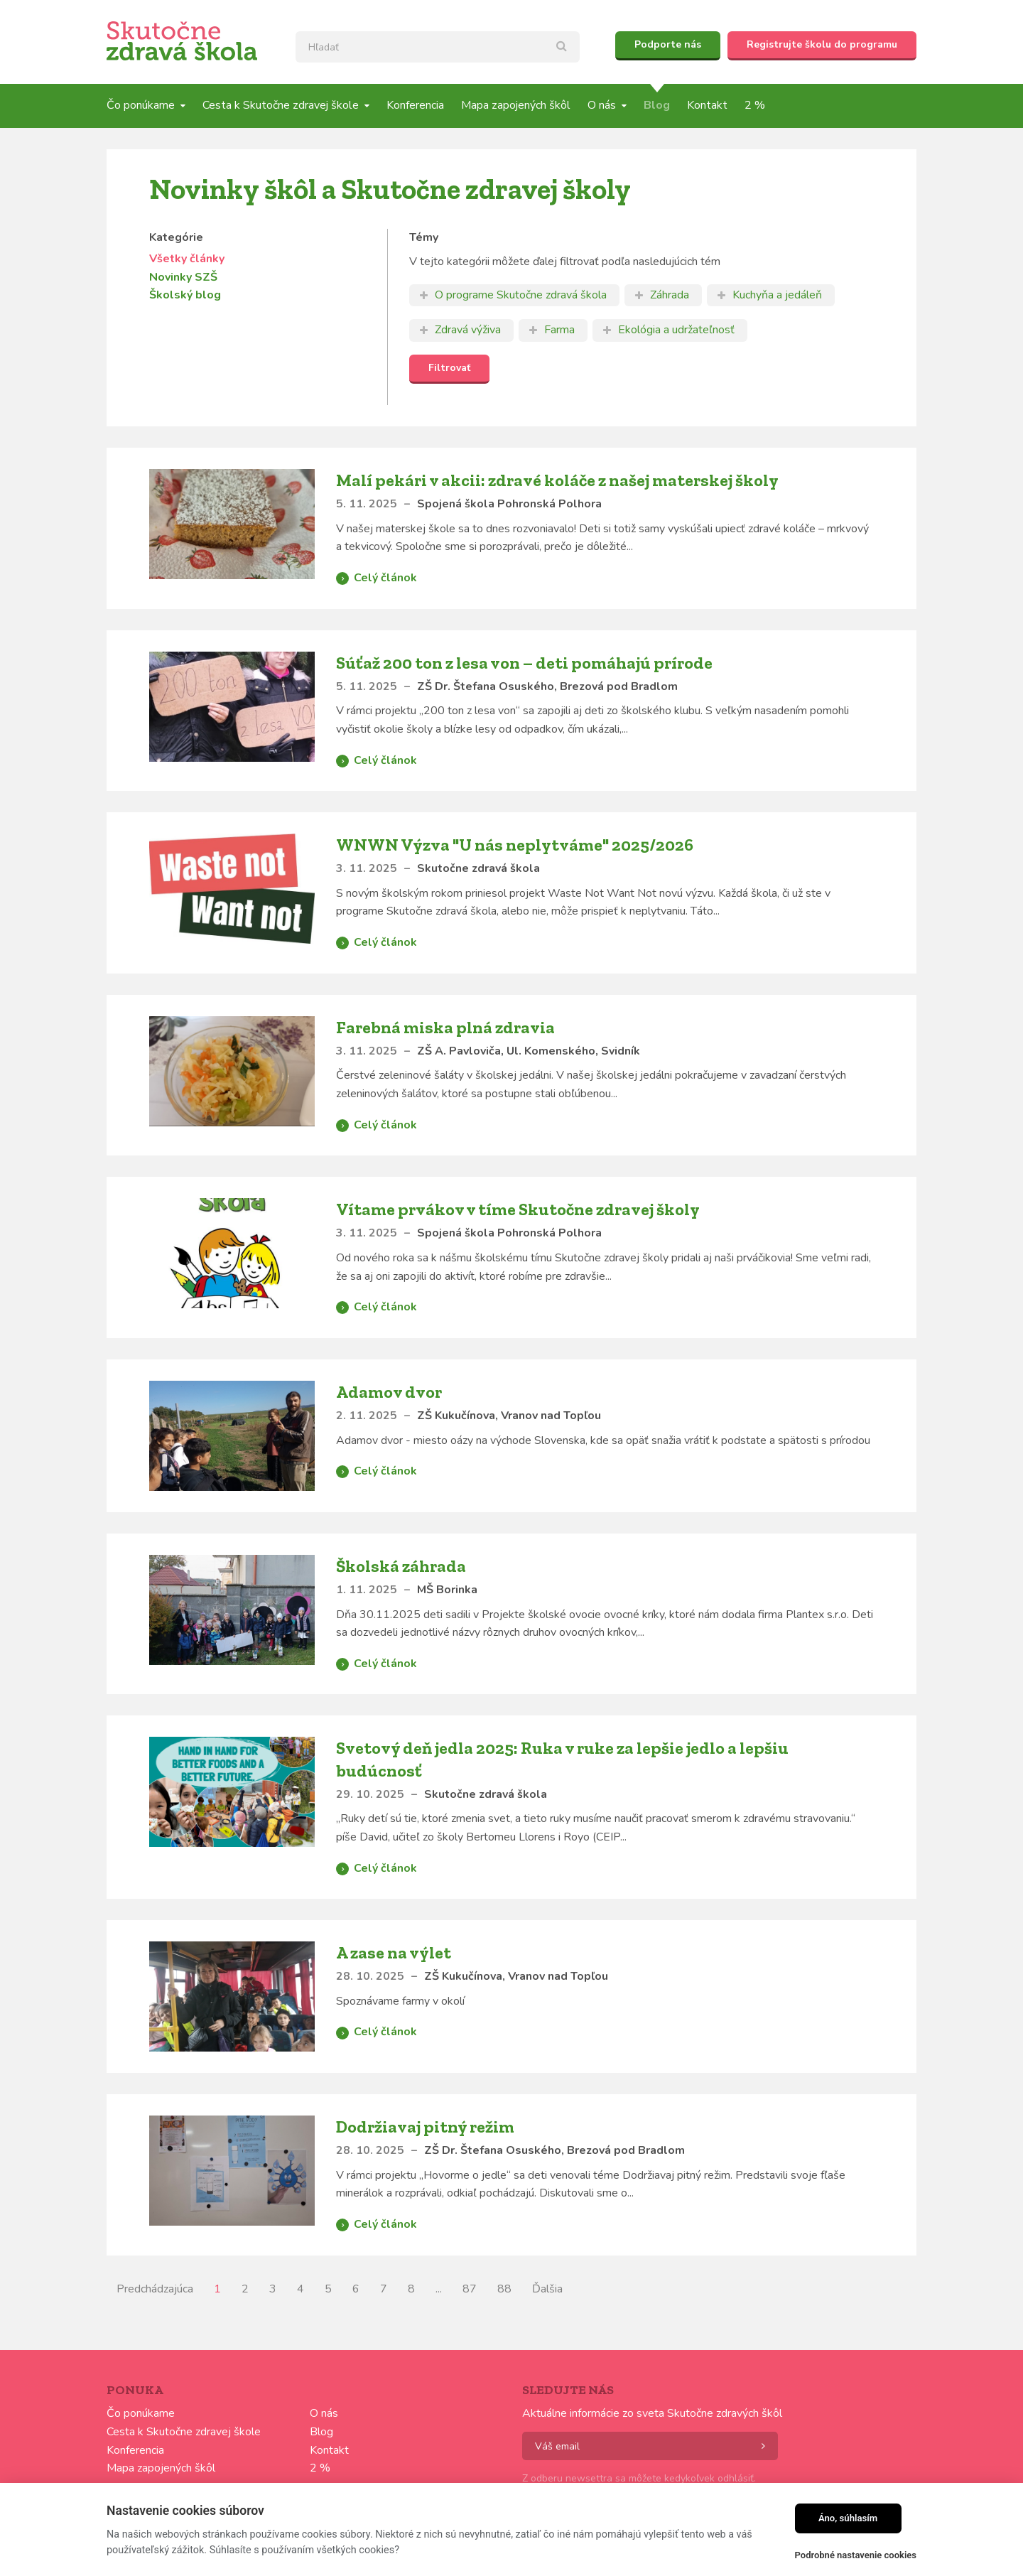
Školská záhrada (401, 1566)
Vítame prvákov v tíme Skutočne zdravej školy (518, 1209)
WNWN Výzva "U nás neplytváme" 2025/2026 (514, 844)
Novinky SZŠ (183, 277)
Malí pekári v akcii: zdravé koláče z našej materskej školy (557, 480)
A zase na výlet (393, 1952)
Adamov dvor (389, 1391)
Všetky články (186, 258)
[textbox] (438, 47)
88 (504, 2289)
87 (469, 2289)
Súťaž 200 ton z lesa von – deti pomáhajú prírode (524, 662)
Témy (423, 237)
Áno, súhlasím (847, 2518)
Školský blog (185, 295)
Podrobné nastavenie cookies (855, 2555)
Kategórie (176, 237)
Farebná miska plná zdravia (445, 1027)
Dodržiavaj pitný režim (425, 2126)
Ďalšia (547, 2289)
